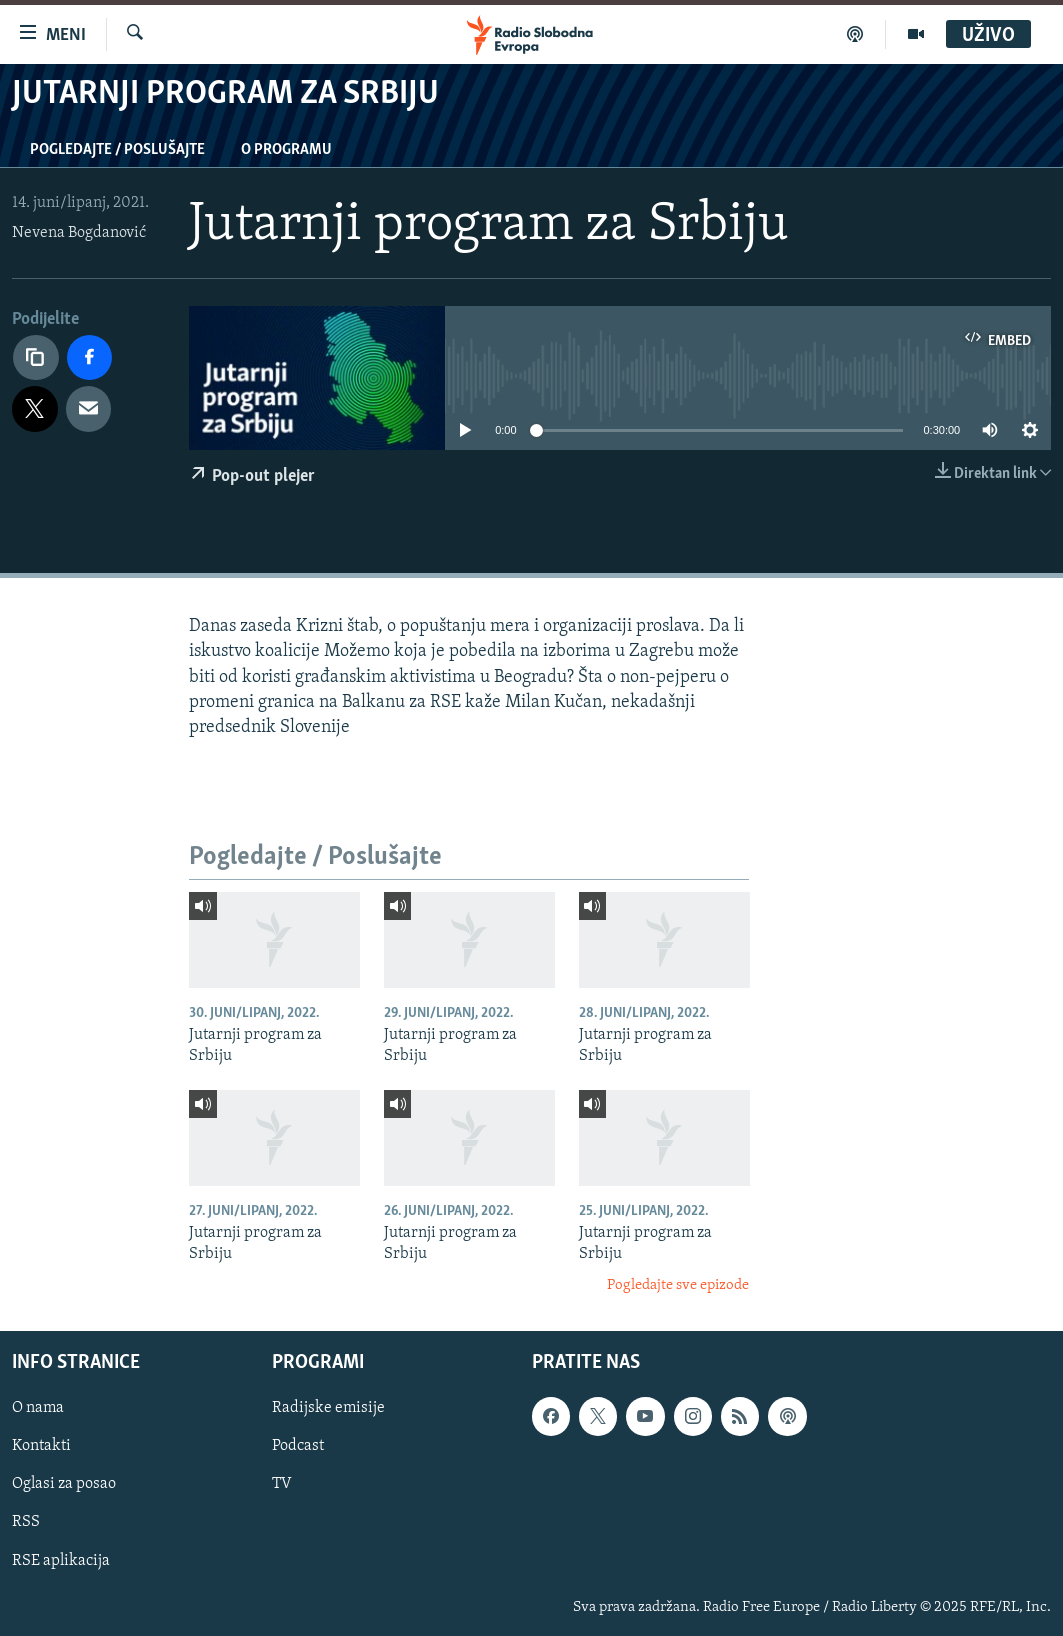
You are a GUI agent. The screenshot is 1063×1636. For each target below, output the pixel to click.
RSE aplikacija (61, 1560)
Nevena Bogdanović (79, 233)
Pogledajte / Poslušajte (117, 150)
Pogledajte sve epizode (678, 1285)
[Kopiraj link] (36, 358)
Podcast (298, 1446)
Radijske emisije (328, 1408)
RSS (26, 1522)
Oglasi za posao (64, 1484)
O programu (286, 150)
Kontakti (41, 1446)
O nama (38, 1408)
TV (282, 1484)
